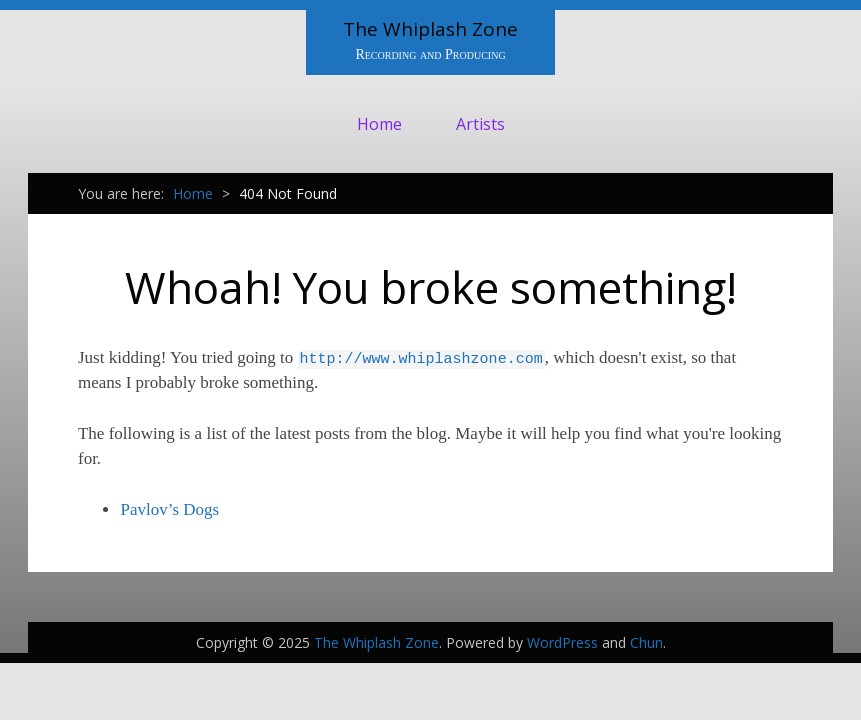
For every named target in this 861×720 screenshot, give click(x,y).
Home (379, 124)
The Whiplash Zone (430, 29)
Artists (480, 124)
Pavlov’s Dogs (169, 509)
